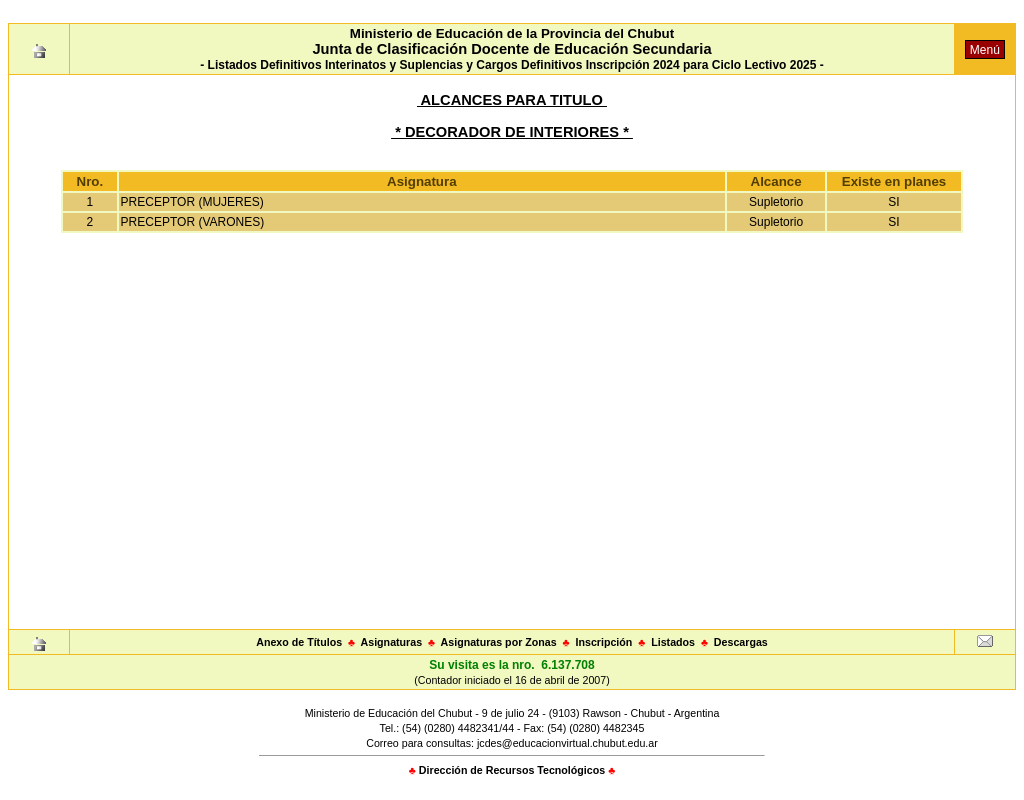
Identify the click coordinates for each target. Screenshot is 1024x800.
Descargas (741, 642)
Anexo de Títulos (299, 642)
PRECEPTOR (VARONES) (193, 222)
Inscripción (603, 642)
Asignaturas (392, 642)
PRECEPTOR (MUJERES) (192, 202)
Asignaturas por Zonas (499, 642)
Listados (673, 642)
